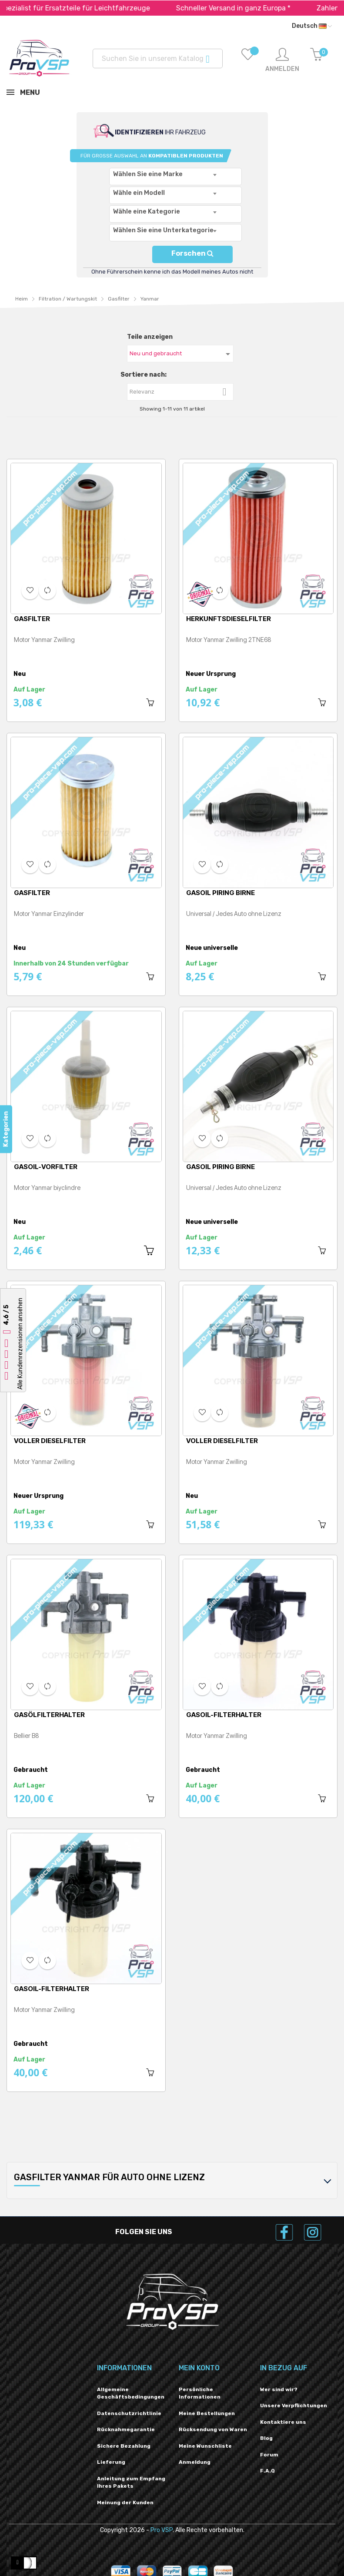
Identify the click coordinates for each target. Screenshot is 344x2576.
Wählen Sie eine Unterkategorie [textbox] (163, 230)
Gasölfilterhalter (49, 1715)
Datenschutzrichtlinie (129, 2413)
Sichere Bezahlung (123, 2446)
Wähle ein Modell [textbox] (139, 193)
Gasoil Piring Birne (220, 893)
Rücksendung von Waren (213, 2429)
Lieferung (111, 2462)
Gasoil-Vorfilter (45, 1167)
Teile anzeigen (150, 337)
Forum (269, 2455)
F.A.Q (267, 2471)
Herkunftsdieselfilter (228, 619)
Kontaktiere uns (283, 2422)
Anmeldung (194, 2462)
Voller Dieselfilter (50, 1441)
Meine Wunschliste (205, 2446)
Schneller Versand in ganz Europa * (257, 8)
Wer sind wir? (278, 2389)
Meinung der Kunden (125, 2502)
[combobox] (175, 176)
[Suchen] (158, 58)
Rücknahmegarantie (126, 2429)
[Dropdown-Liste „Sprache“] (311, 26)
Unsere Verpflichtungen (293, 2405)
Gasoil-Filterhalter (223, 1715)
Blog (266, 2438)
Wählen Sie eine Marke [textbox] (148, 174)
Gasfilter (32, 619)
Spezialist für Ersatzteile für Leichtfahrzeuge (98, 8)
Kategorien (6, 1129)
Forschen (192, 253)
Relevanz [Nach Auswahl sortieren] (181, 392)
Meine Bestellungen (207, 2413)
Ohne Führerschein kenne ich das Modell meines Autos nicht (172, 271)
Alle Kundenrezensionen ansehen (20, 1344)
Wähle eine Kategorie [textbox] (146, 211)
